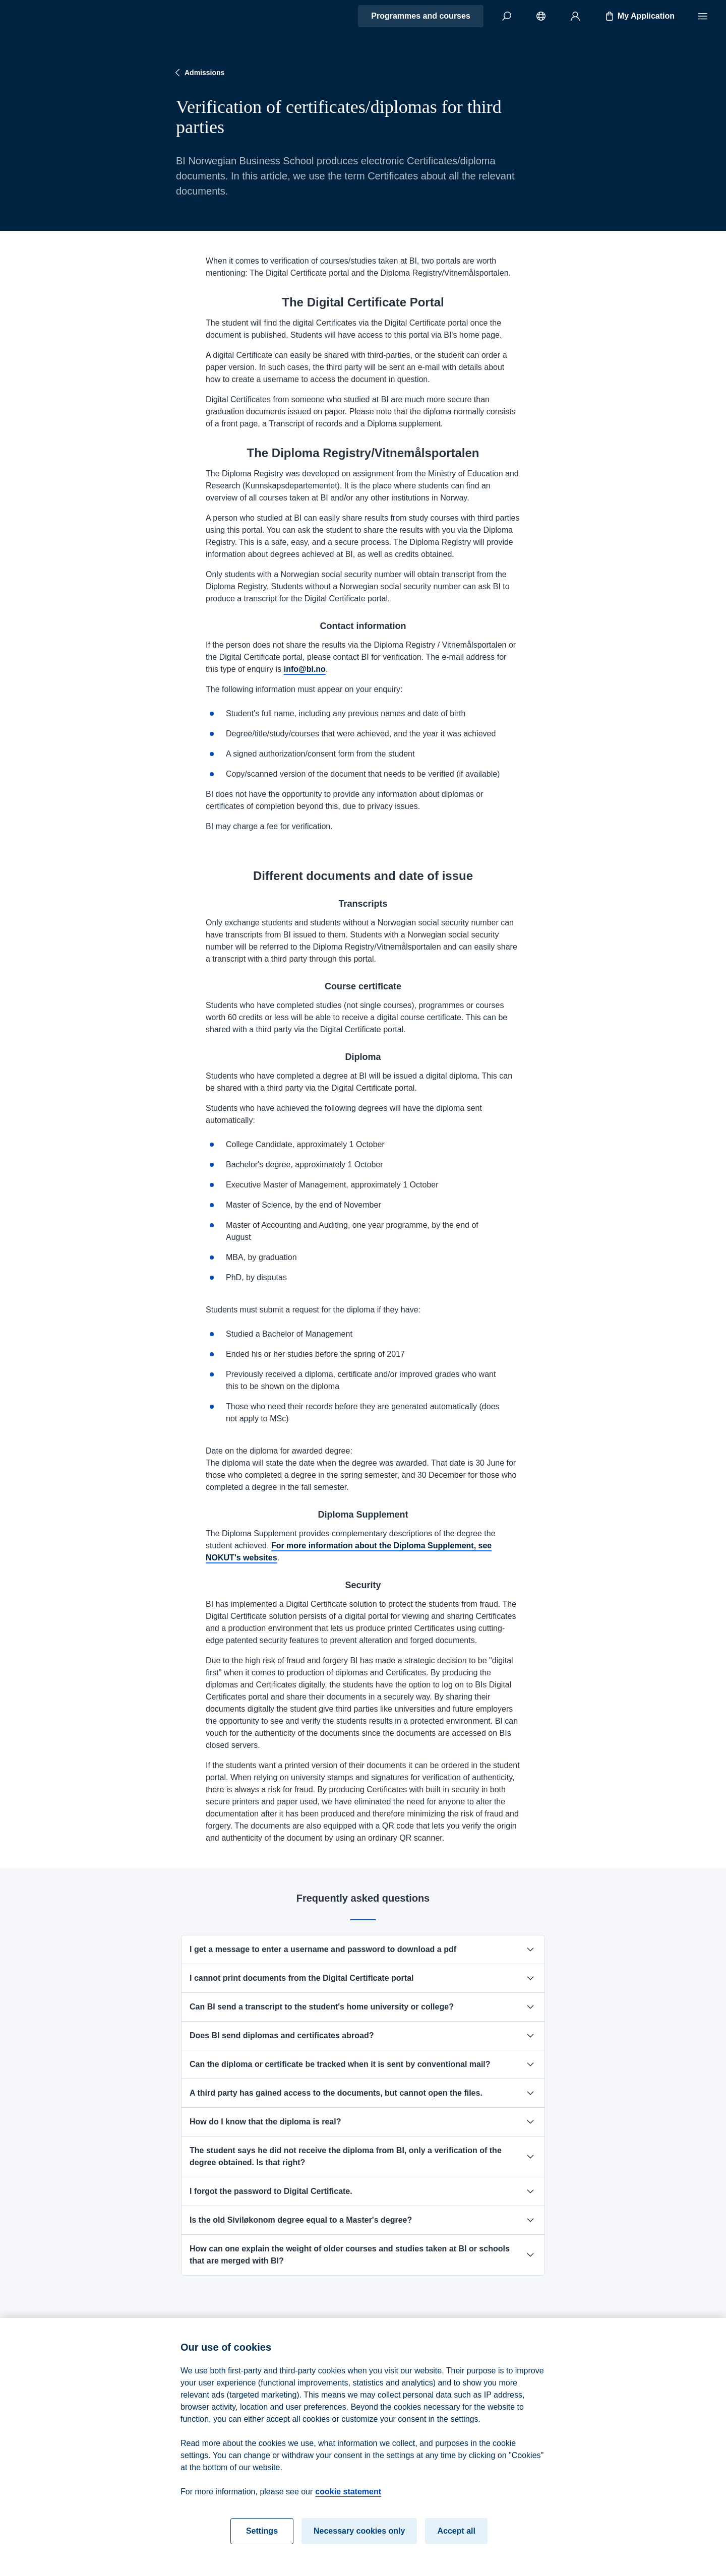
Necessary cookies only (359, 2539)
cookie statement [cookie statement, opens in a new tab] (348, 2500)
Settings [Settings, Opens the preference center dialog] (262, 2539)
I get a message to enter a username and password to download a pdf (363, 1949)
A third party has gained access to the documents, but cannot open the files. (363, 2093)
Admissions (198, 73)
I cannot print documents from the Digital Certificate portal (363, 1978)
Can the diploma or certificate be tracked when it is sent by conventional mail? (363, 2064)
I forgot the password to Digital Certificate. (363, 2191)
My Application (639, 16)
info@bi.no (305, 669)
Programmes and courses (420, 16)
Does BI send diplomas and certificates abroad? (363, 2036)
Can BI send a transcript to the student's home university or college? (363, 2007)
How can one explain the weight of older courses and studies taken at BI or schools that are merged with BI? (363, 2254)
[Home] (43, 16)
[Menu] (703, 16)
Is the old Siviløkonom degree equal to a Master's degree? (363, 2220)
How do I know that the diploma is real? (363, 2122)
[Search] (507, 16)
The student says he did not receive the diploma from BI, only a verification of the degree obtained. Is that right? (363, 2156)
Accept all (456, 2539)
